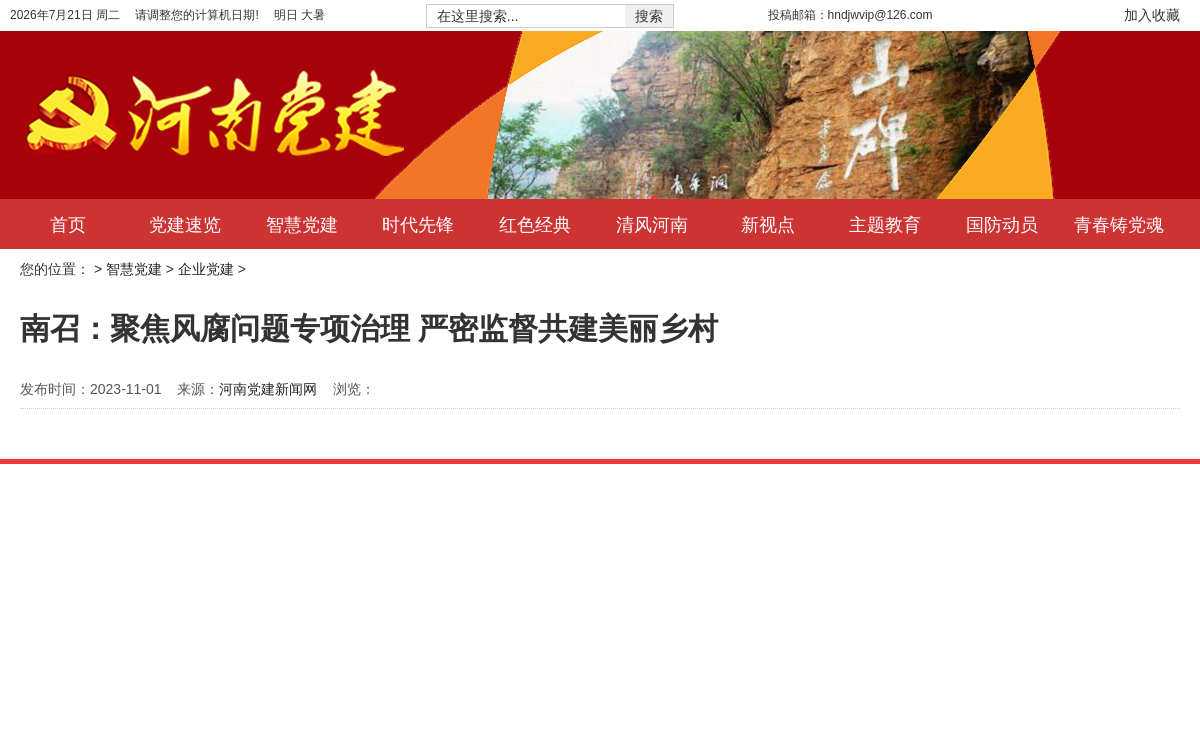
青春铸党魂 (1119, 224)
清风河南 (652, 224)
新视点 (768, 224)
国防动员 (1002, 224)
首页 (68, 224)
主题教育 (885, 224)
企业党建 (206, 269)
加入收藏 (1152, 15)
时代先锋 (418, 224)
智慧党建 (302, 224)
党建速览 (185, 224)
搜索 (649, 16)
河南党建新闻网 (268, 389)
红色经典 (535, 224)
